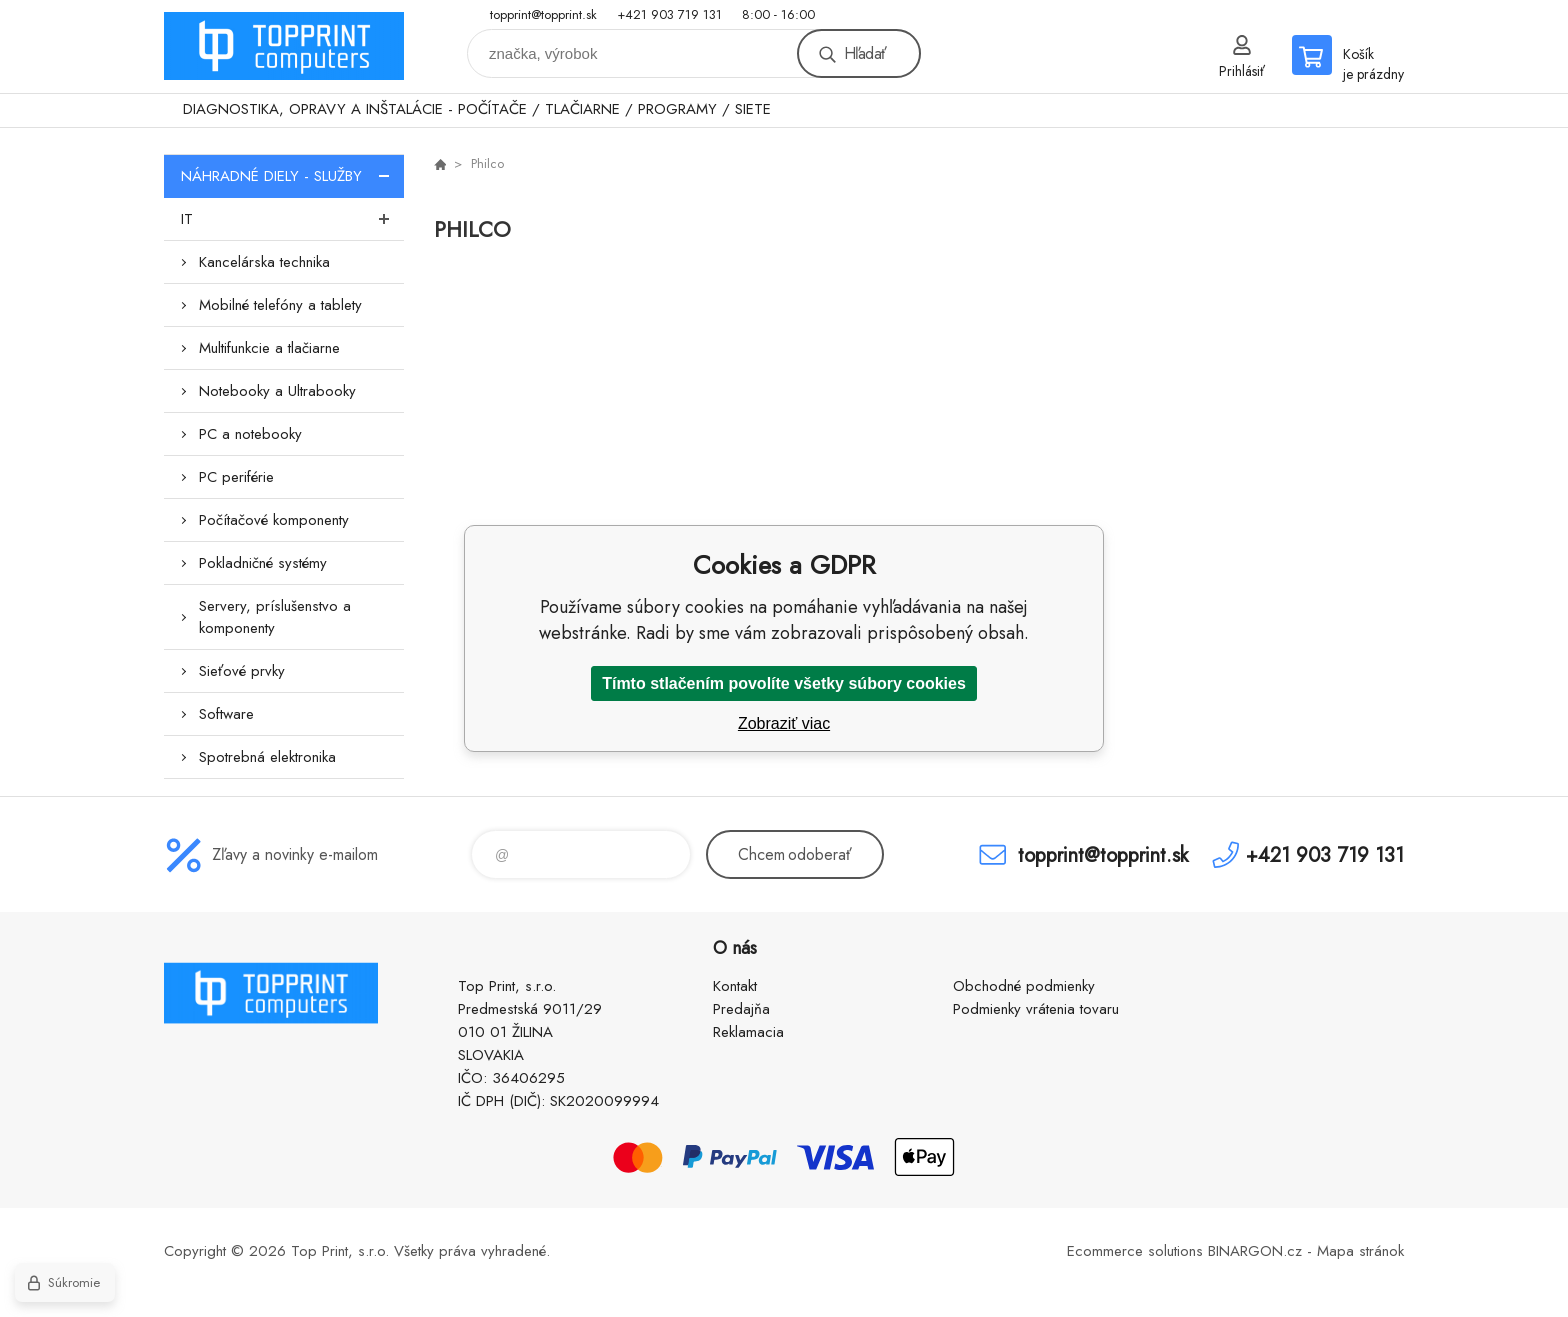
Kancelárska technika (264, 262)
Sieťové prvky (242, 671)
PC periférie (236, 477)
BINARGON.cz (1255, 1251)
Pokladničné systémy (263, 563)
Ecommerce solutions (1135, 1251)
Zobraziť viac (784, 723)
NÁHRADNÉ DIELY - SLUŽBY (292, 176)
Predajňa (741, 1009)
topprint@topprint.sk (543, 14)
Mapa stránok (1360, 1251)
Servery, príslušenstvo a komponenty (275, 617)
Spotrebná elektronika (267, 757)
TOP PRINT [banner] (284, 46)
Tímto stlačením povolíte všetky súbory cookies (784, 683)
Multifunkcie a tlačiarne (269, 348)
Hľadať (865, 53)
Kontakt (735, 986)
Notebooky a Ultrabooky (277, 391)
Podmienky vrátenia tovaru (1036, 1009)
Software (226, 714)
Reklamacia (748, 1032)
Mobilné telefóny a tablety (280, 305)
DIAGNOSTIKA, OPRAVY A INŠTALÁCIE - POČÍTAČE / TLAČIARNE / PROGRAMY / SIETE (477, 109)
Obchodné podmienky (1024, 986)
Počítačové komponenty (274, 520)
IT (292, 219)
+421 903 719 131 (669, 14)
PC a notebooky (250, 434)
